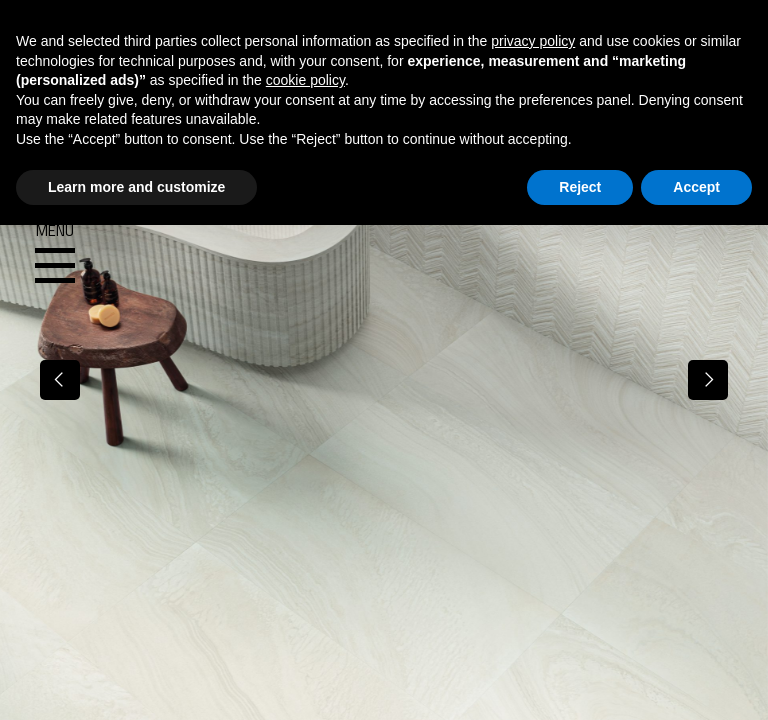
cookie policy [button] (305, 80)
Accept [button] (696, 187)
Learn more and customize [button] (136, 187)
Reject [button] (580, 187)
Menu (55, 254)
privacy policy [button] (533, 41)
